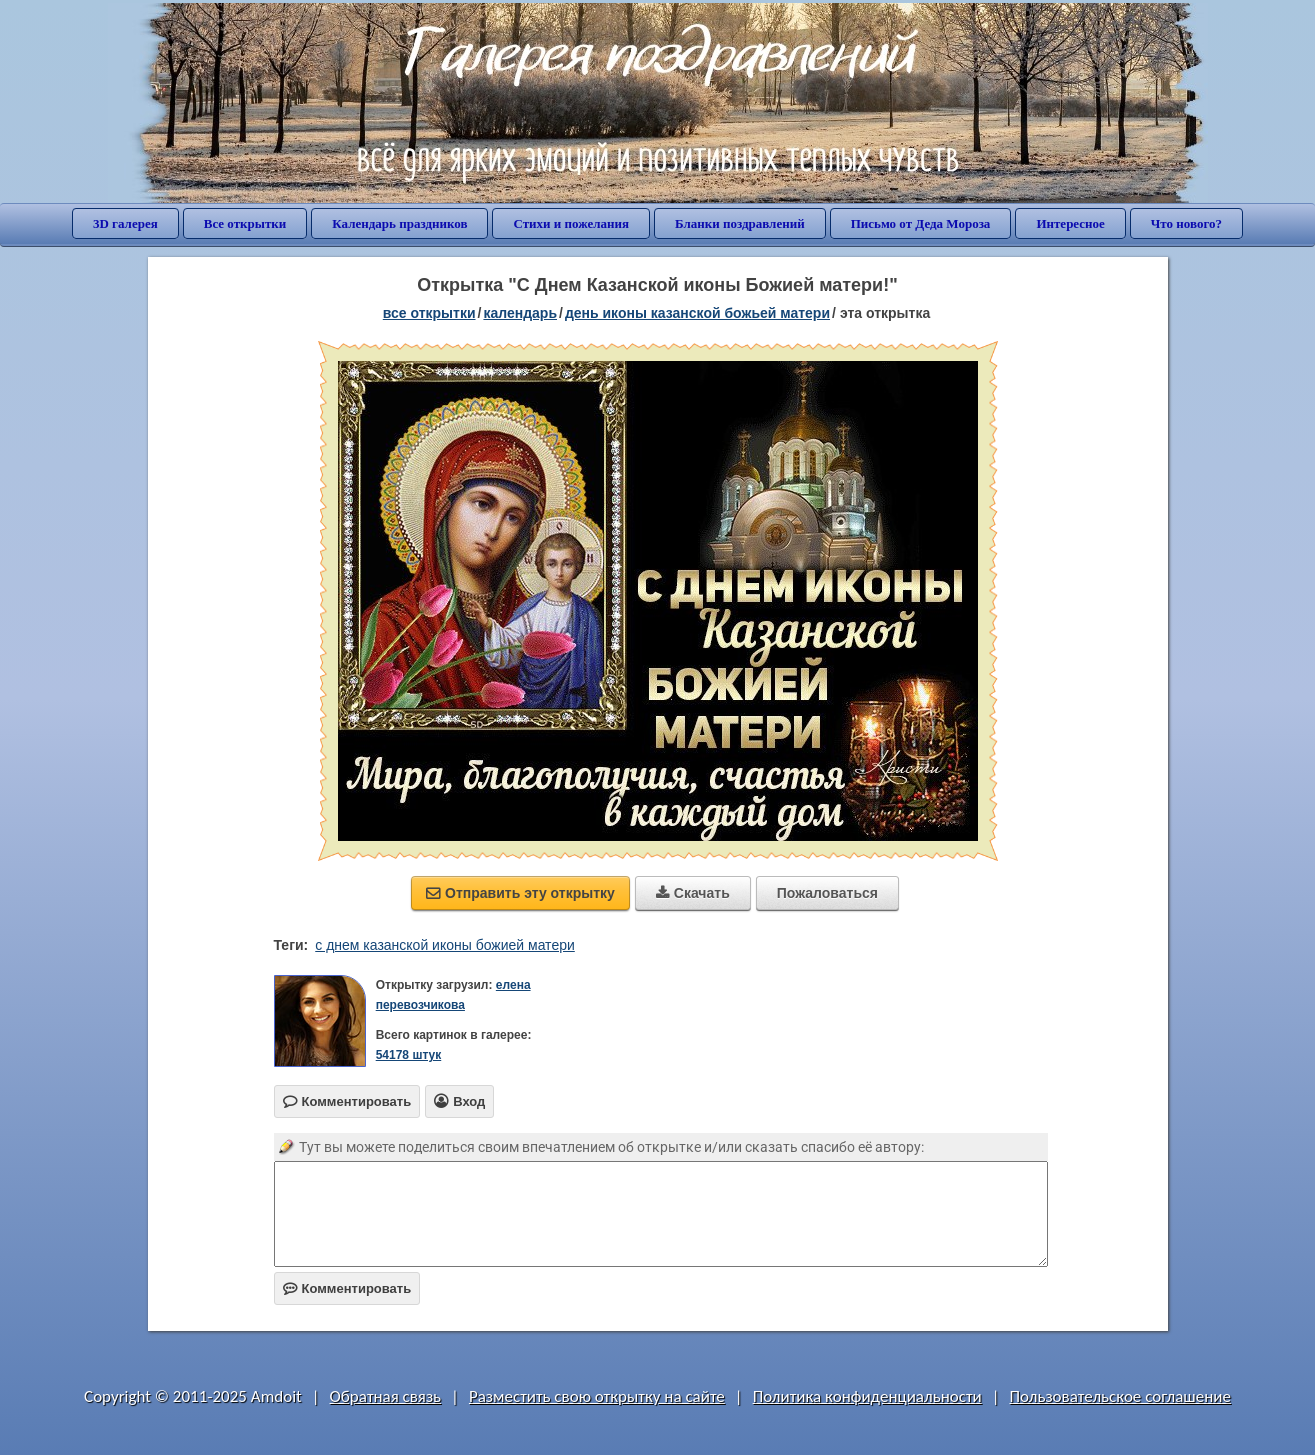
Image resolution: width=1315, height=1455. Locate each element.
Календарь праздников (399, 223)
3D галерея (125, 223)
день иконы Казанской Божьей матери (697, 313)
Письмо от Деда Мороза (921, 223)
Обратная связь (386, 1396)
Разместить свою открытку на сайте (597, 1396)
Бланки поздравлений (740, 223)
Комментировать (347, 1288)
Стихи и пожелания (571, 223)
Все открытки (245, 223)
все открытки (429, 313)
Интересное (1070, 223)
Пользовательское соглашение (1120, 1396)
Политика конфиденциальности (867, 1396)
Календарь (520, 313)
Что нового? (1186, 223)
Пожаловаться (827, 893)
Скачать (693, 893)
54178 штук (409, 1055)
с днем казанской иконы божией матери (445, 945)
